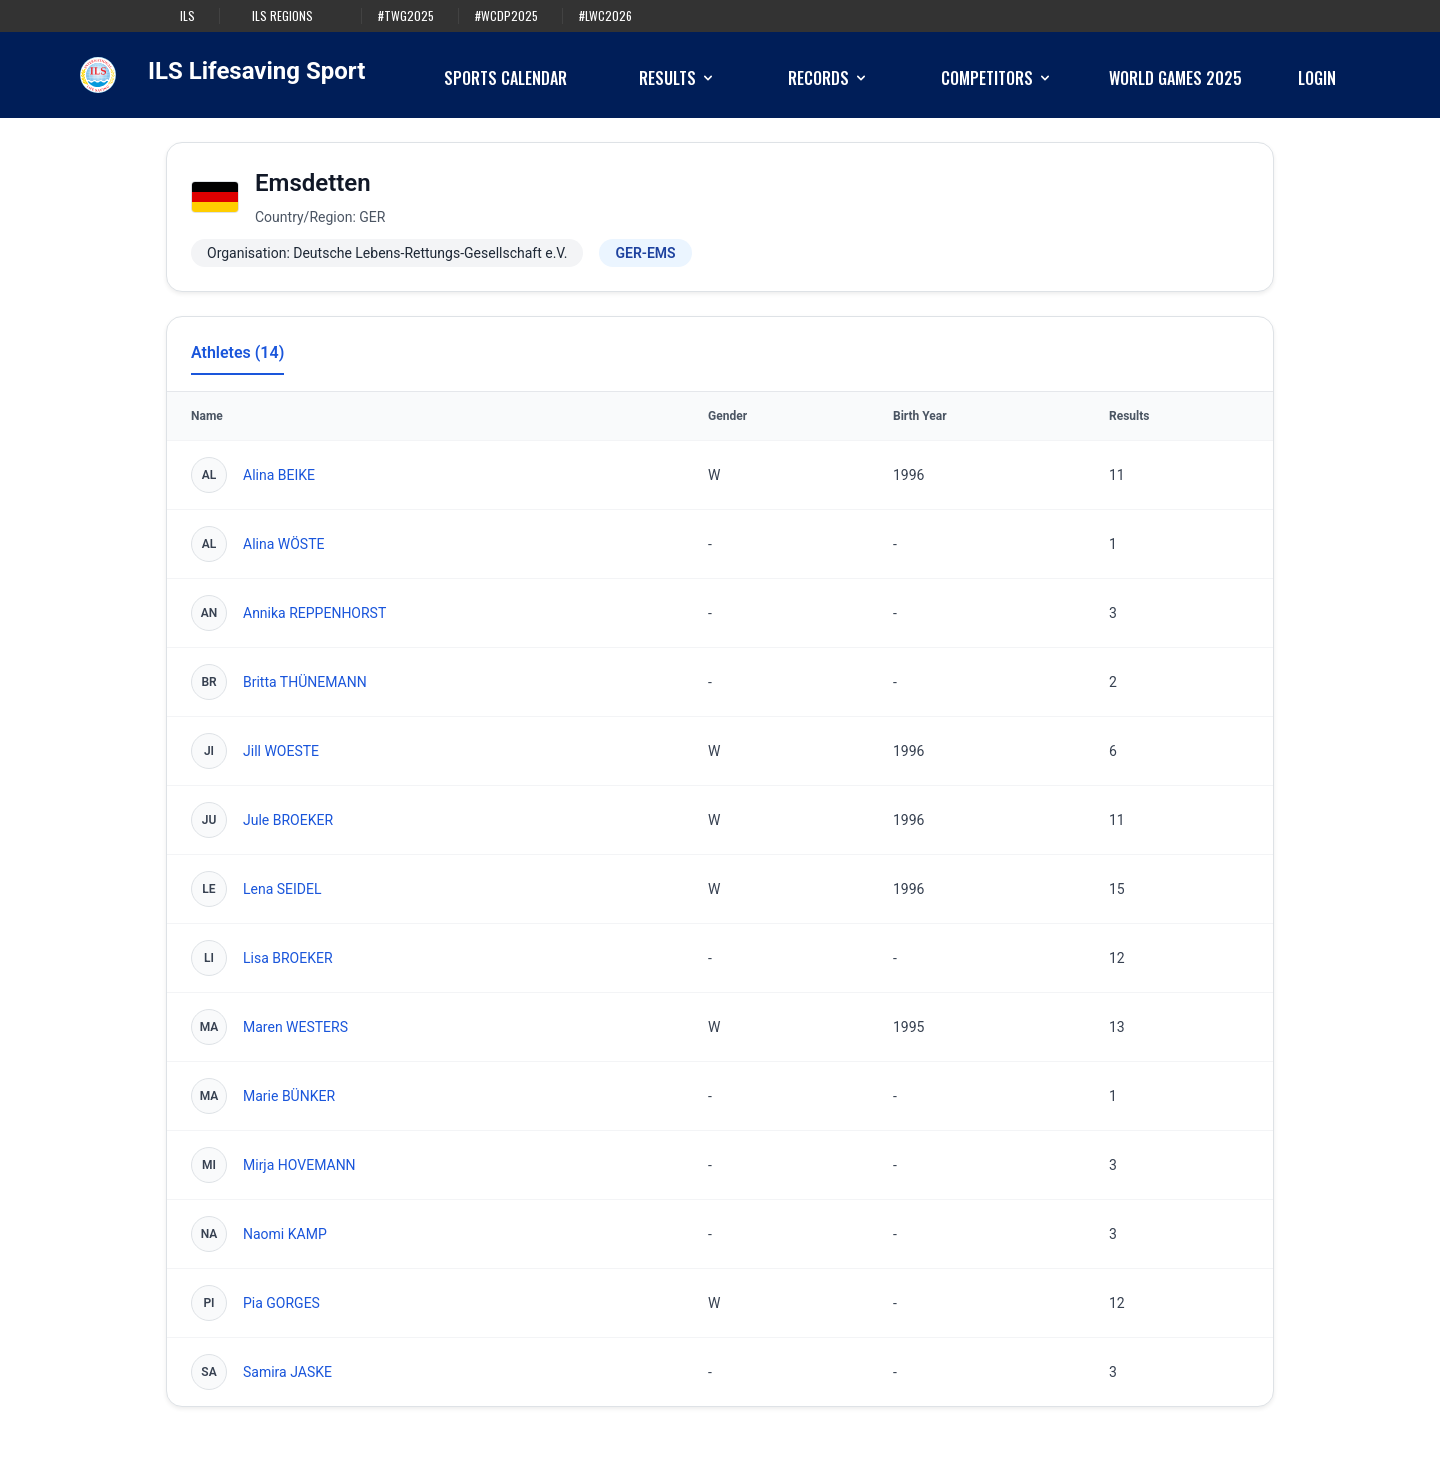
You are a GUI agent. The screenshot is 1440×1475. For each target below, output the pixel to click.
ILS (187, 16)
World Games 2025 (1175, 78)
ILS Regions (282, 16)
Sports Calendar (505, 78)
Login (1317, 78)
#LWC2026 (605, 16)
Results (677, 78)
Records (828, 78)
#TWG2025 (406, 16)
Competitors (997, 78)
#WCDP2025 (506, 16)
